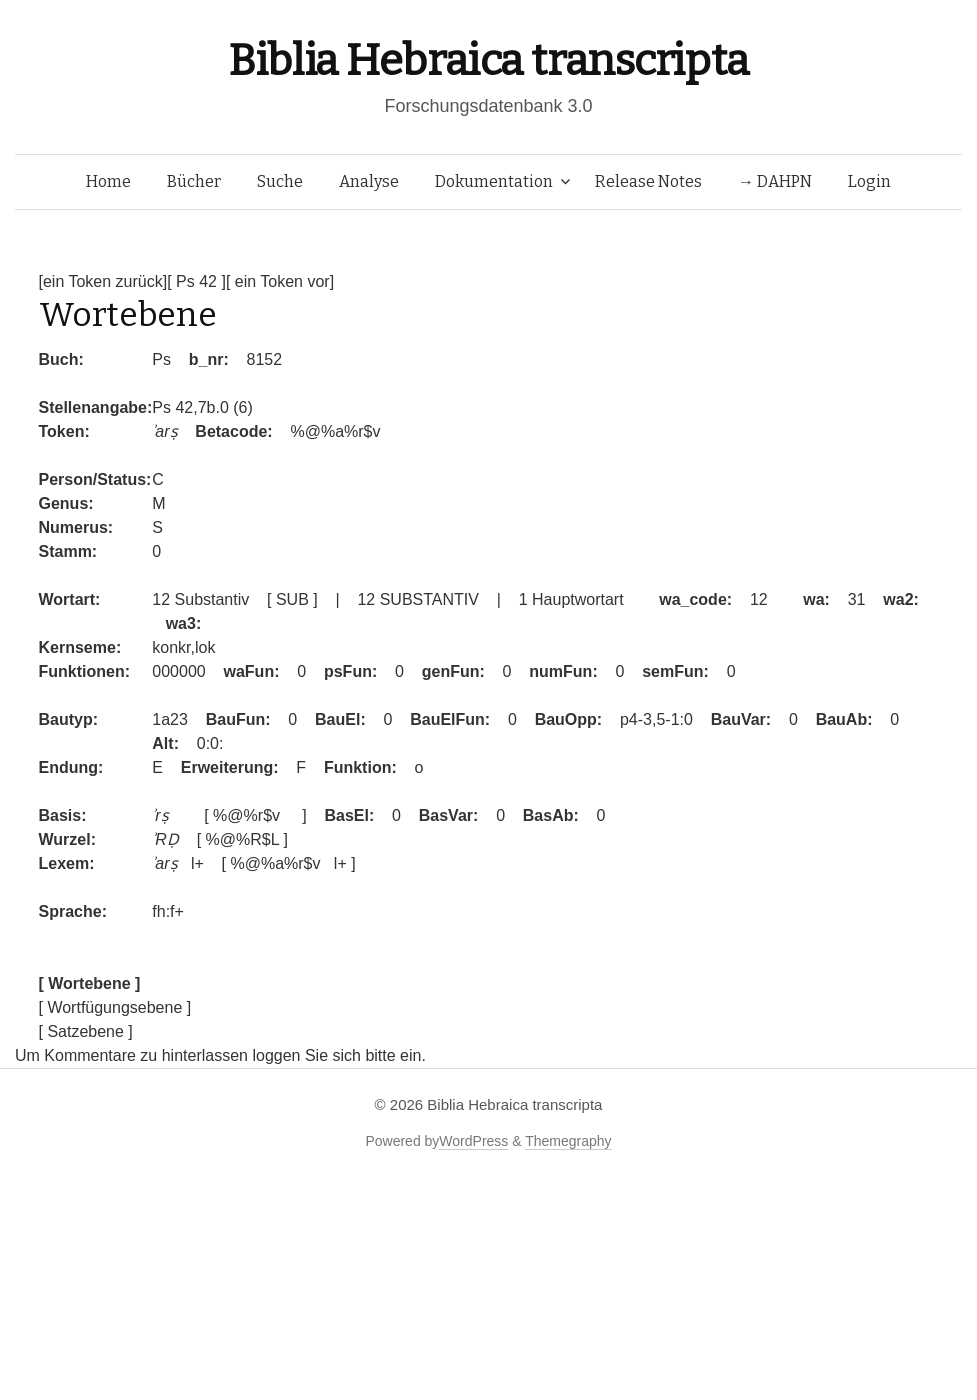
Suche (280, 181)
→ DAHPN (775, 181)
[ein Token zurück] (103, 281)
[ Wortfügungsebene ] (115, 1007)
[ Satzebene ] (86, 1031)
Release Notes (648, 181)
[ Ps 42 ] (196, 281)
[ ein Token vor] (280, 281)
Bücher (194, 181)
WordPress (473, 1141)
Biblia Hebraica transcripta (488, 60)
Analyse (369, 181)
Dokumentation (494, 181)
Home (108, 181)
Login (869, 181)
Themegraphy (568, 1141)
